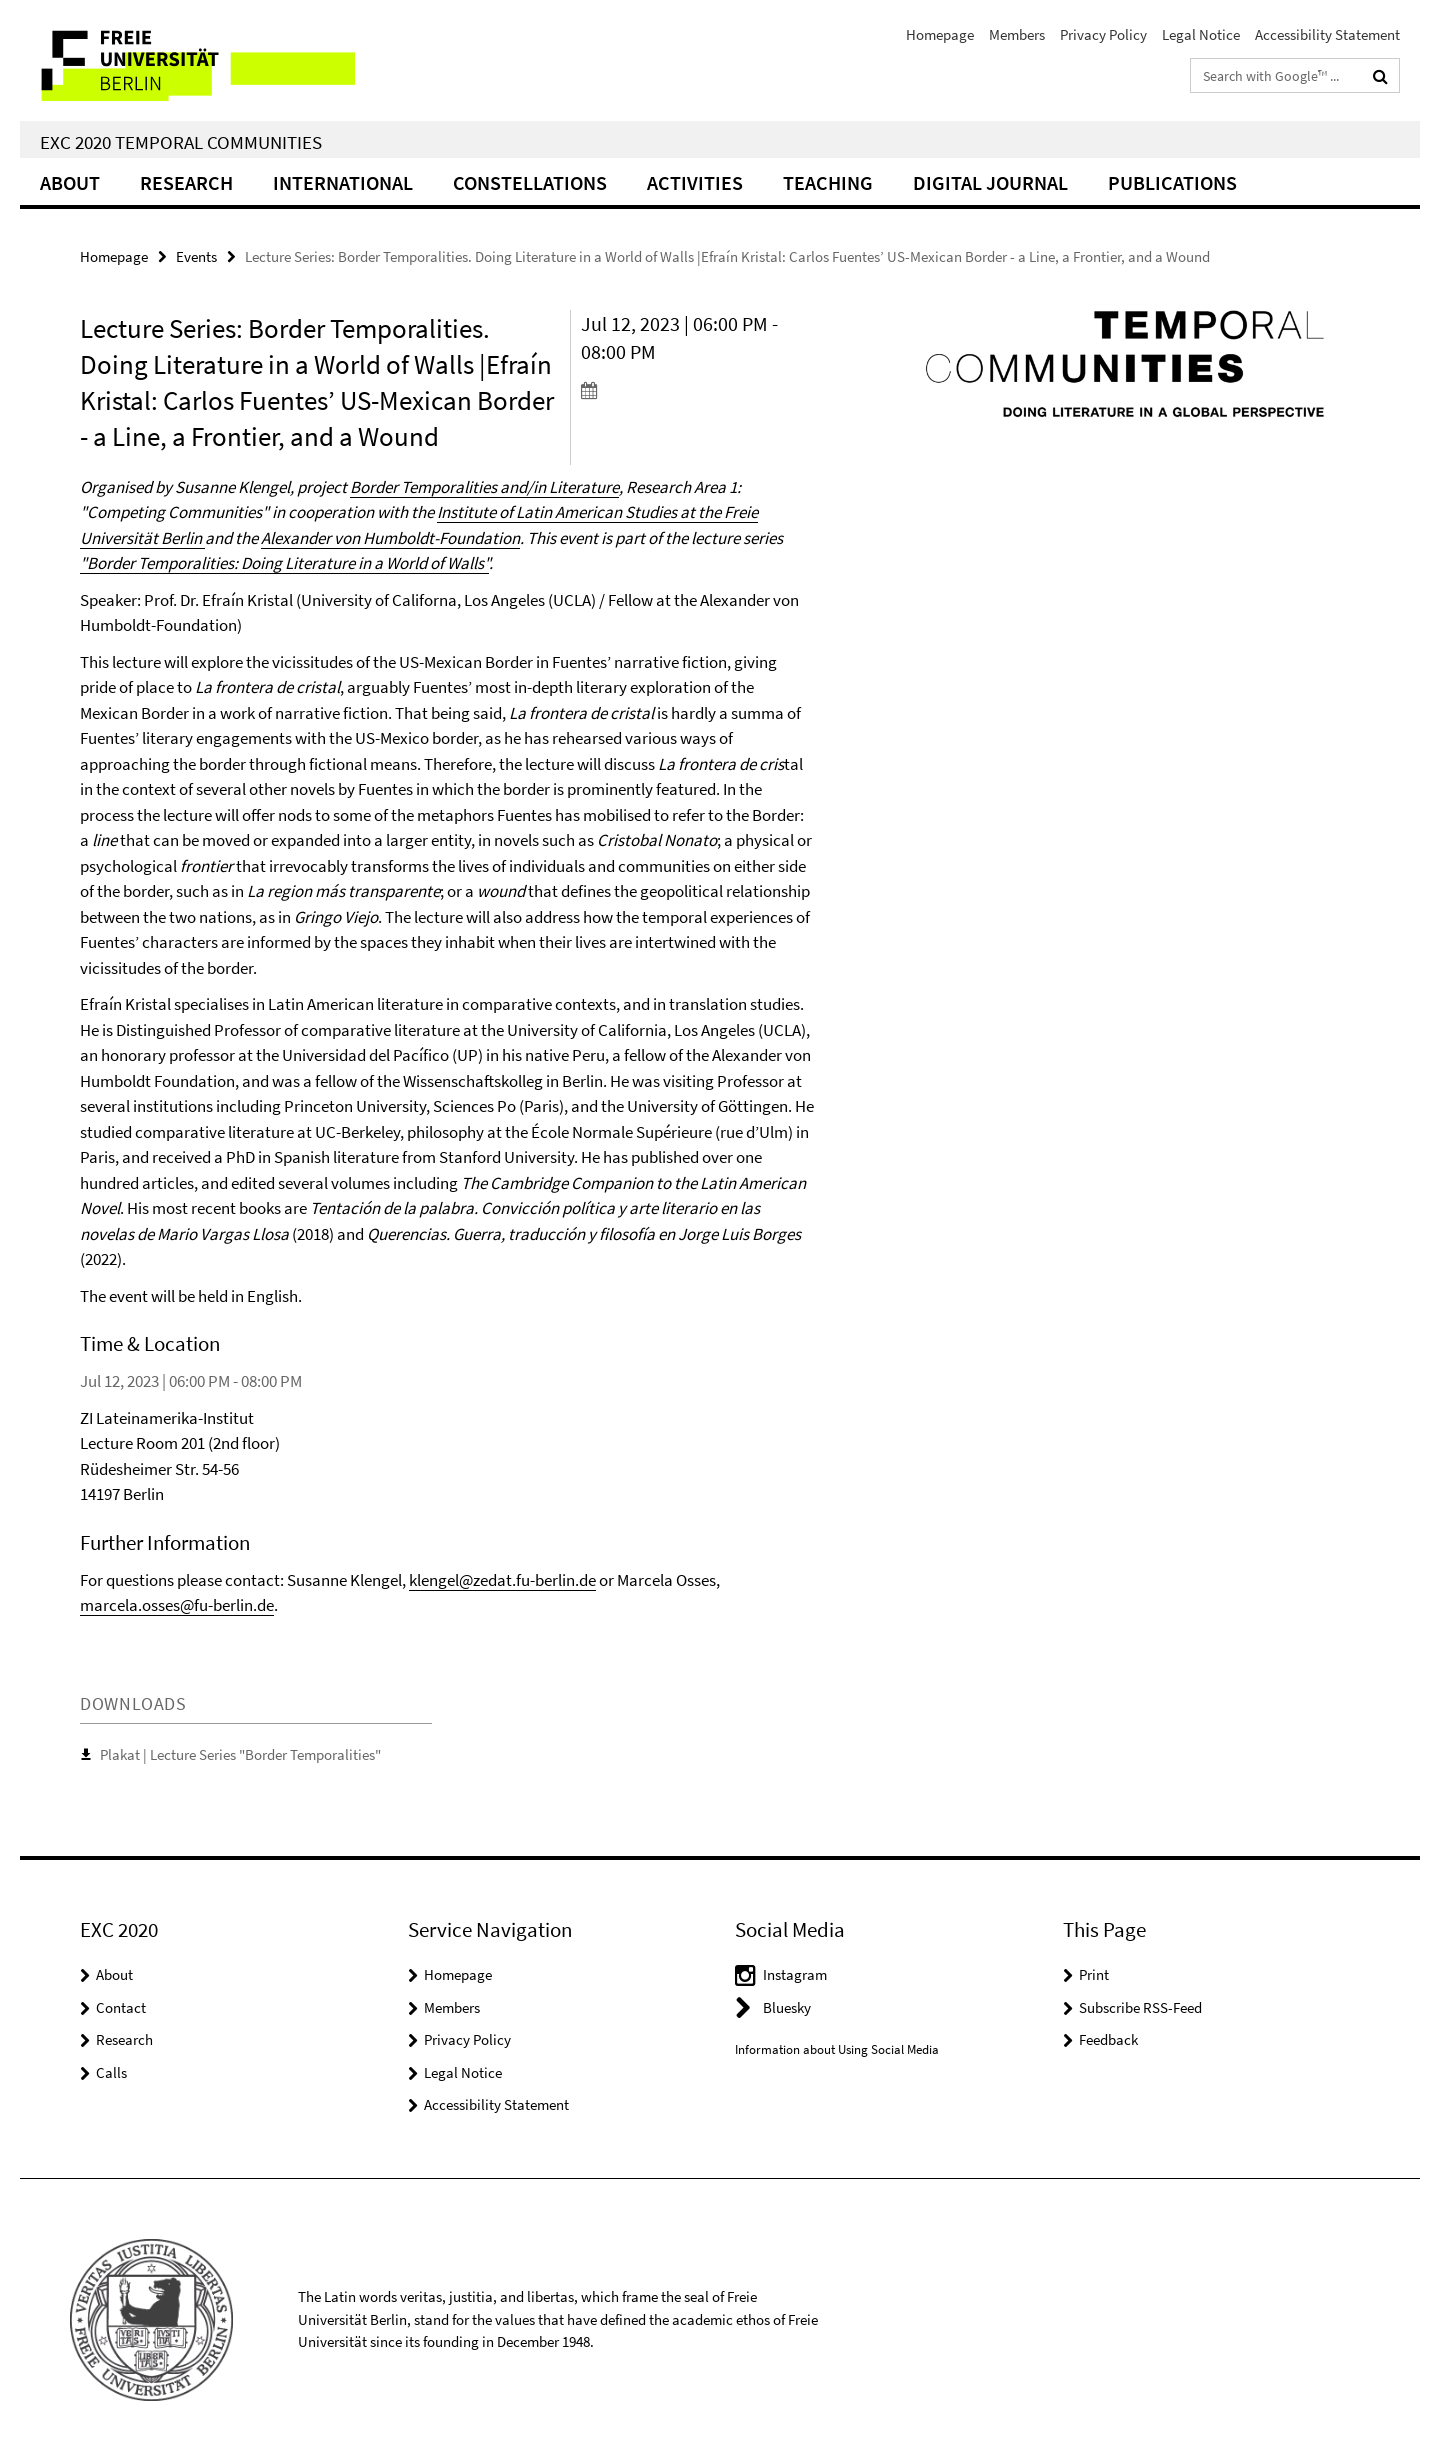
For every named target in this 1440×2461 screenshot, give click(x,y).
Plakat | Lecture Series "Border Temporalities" (240, 1754)
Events (196, 256)
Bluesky (787, 2007)
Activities (695, 182)
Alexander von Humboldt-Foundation (390, 538)
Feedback (1108, 2039)
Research (186, 182)
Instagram (795, 1974)
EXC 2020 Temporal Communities (181, 142)
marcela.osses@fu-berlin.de (177, 1605)
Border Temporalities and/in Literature (484, 487)
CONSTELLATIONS (530, 182)
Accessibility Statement (1327, 34)
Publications (1172, 182)
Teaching (828, 182)
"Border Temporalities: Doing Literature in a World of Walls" (284, 563)
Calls (111, 2072)
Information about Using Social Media (837, 2049)
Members (1017, 34)
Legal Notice (1201, 34)
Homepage (940, 34)
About (70, 182)
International (343, 182)
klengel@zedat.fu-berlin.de (502, 1580)
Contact (121, 2007)
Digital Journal (990, 182)
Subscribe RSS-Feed (1140, 2007)
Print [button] (1094, 1974)
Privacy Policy (1103, 34)
